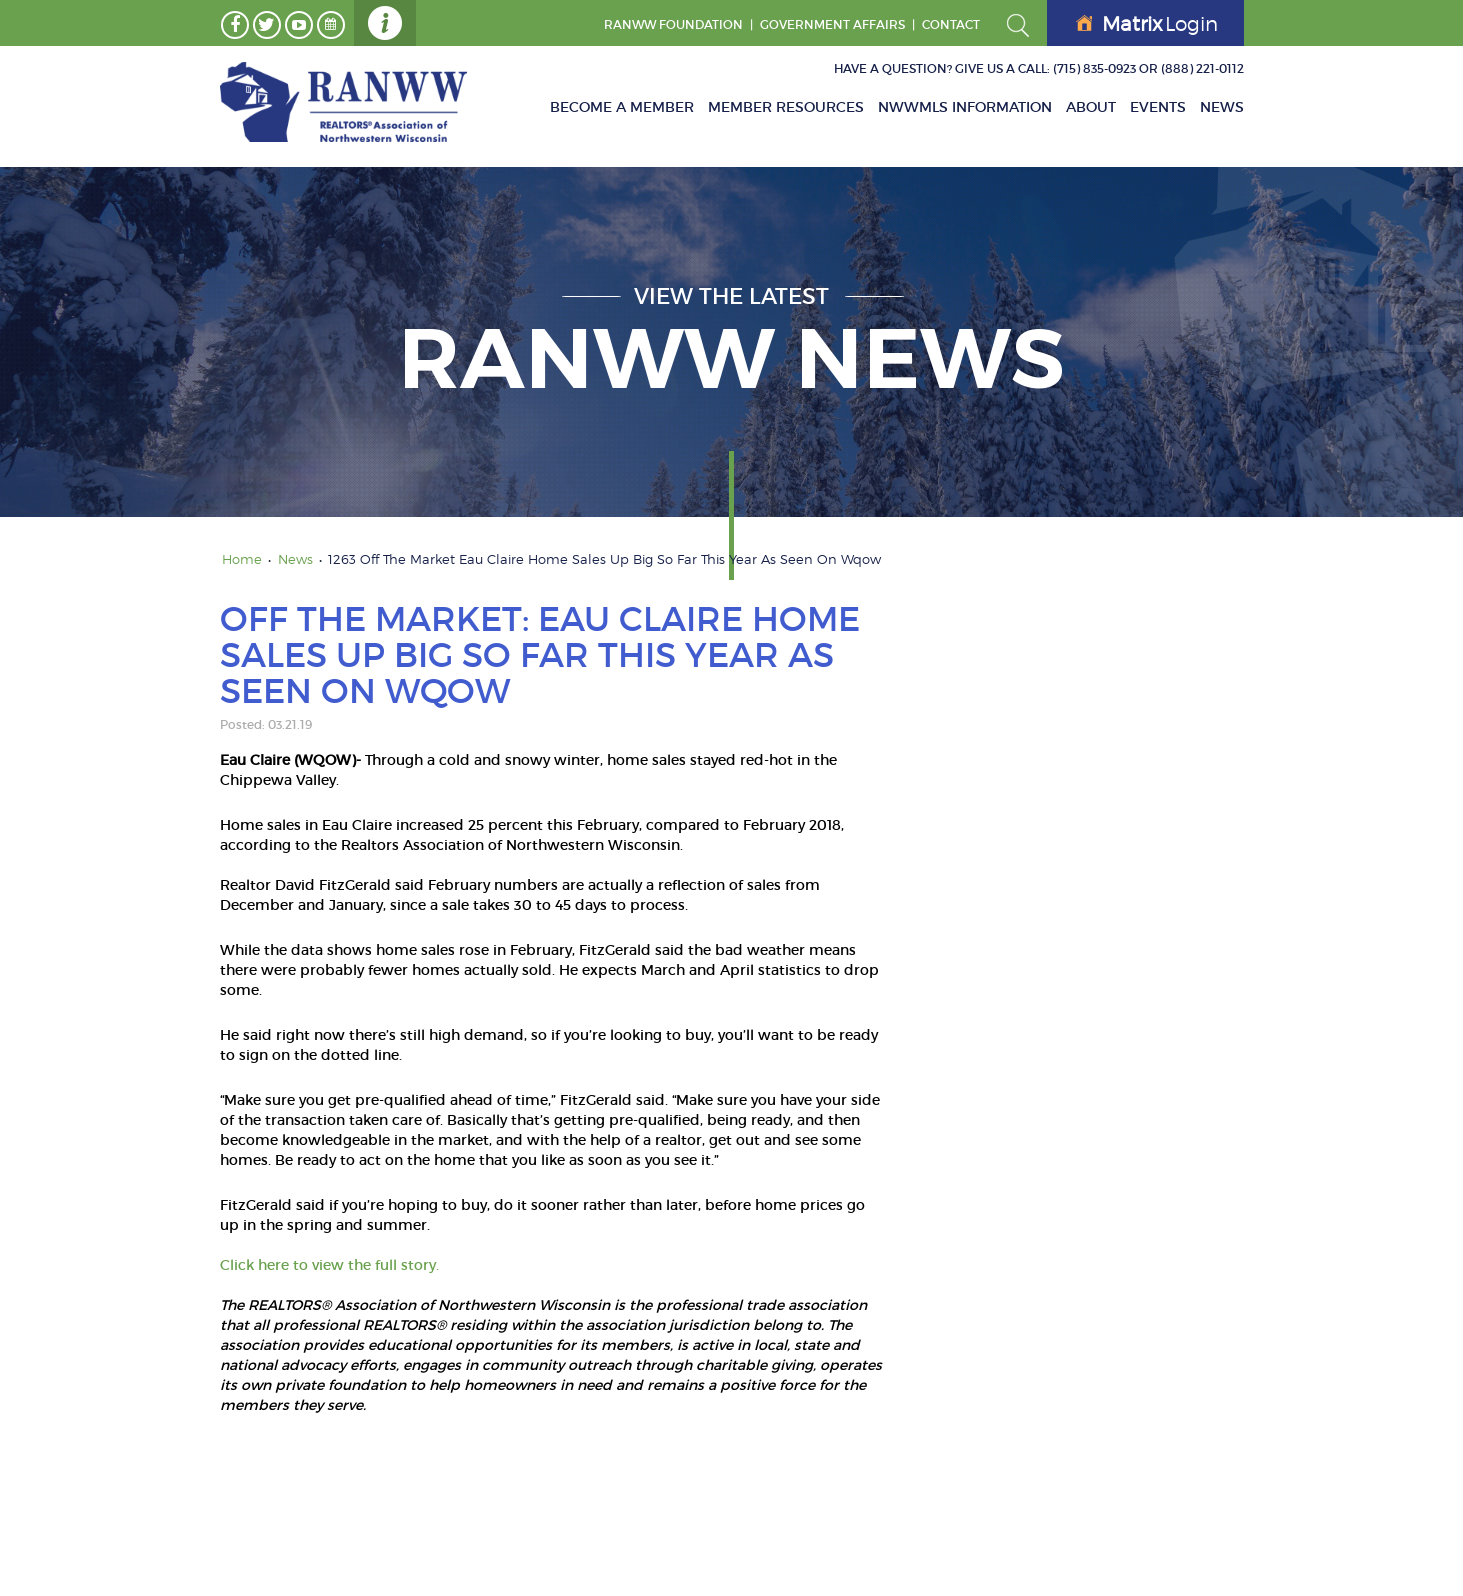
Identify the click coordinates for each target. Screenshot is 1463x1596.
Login (1147, 24)
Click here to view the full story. (329, 1265)
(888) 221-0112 (1202, 68)
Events (1158, 107)
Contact (951, 24)
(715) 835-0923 (1094, 68)
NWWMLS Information (965, 107)
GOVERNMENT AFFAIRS (832, 24)
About (1091, 107)
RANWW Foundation (673, 24)
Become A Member (622, 107)
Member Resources (786, 107)
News (1222, 107)
